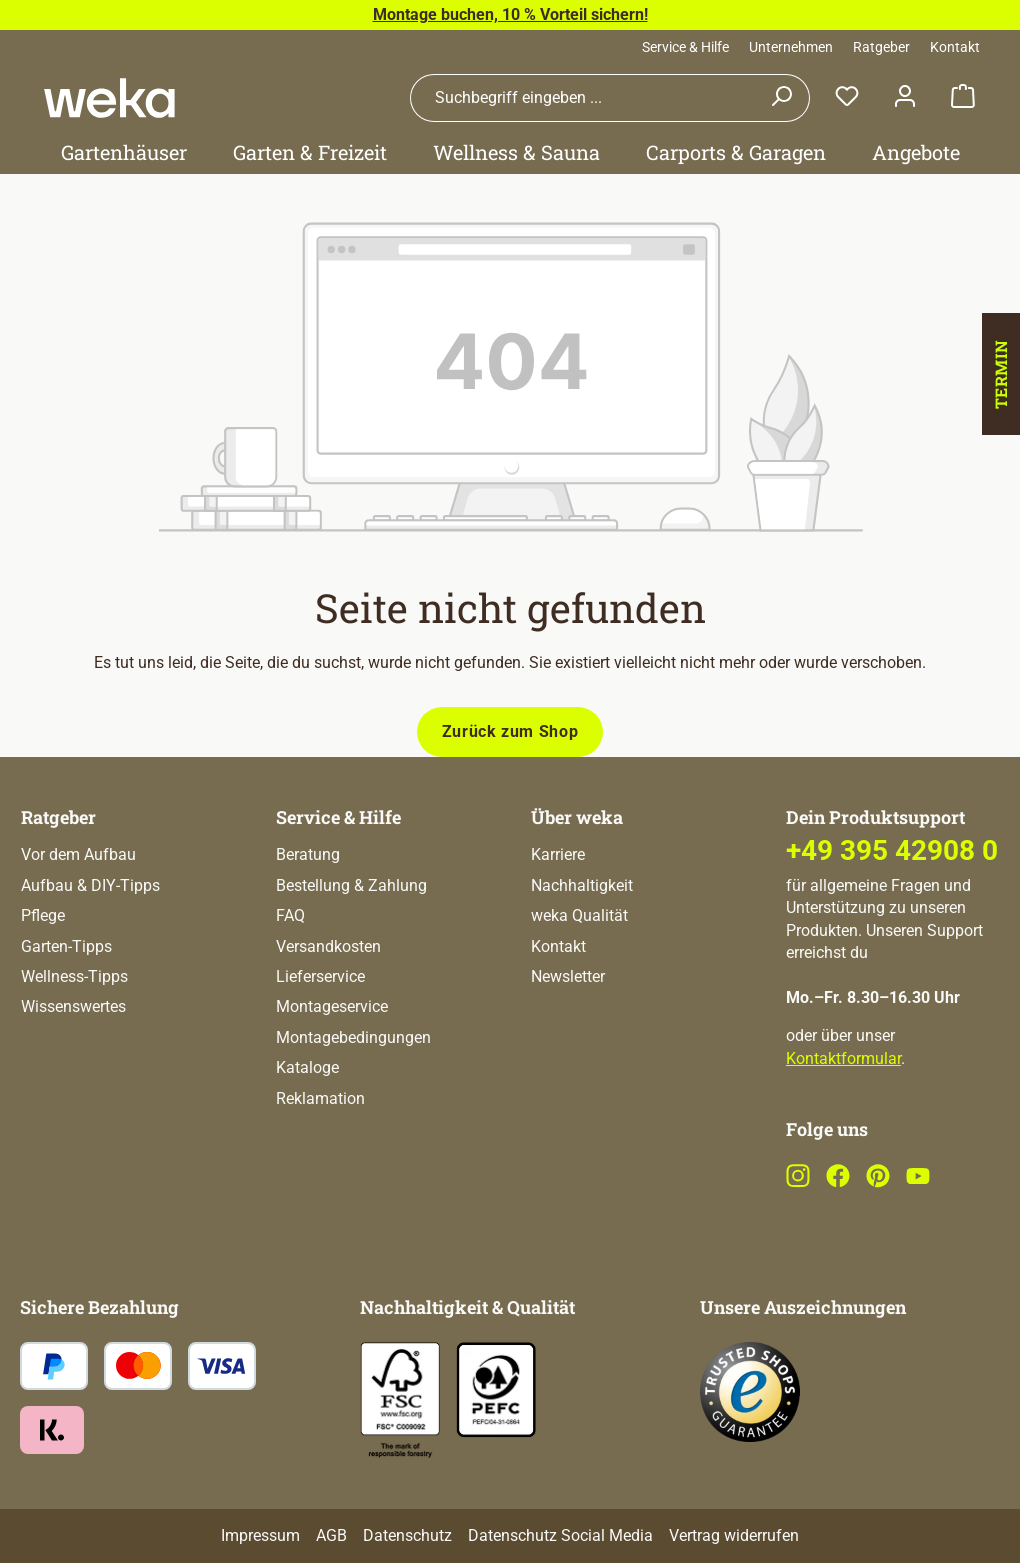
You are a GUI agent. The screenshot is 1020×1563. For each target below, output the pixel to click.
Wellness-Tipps (74, 976)
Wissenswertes (73, 1006)
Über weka (577, 817)
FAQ (290, 915)
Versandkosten (328, 946)
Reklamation (320, 1098)
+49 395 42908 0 (892, 850)
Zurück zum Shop (510, 731)
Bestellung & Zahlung (351, 885)
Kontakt (955, 47)
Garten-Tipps (66, 946)
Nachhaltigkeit (582, 885)
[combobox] (582, 98)
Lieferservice (320, 976)
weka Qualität (579, 915)
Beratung (308, 854)
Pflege (43, 915)
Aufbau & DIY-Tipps (90, 885)
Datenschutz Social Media (560, 1535)
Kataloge (307, 1067)
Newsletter (568, 976)
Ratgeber (881, 47)
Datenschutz (407, 1535)
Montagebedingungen (353, 1037)
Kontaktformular (843, 1058)
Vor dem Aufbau (78, 854)
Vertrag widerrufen (734, 1535)
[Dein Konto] (905, 97)
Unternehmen (791, 47)
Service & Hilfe (685, 47)
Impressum (260, 1535)
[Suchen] (781, 98)
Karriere (558, 854)
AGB (331, 1535)
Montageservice (332, 1006)
